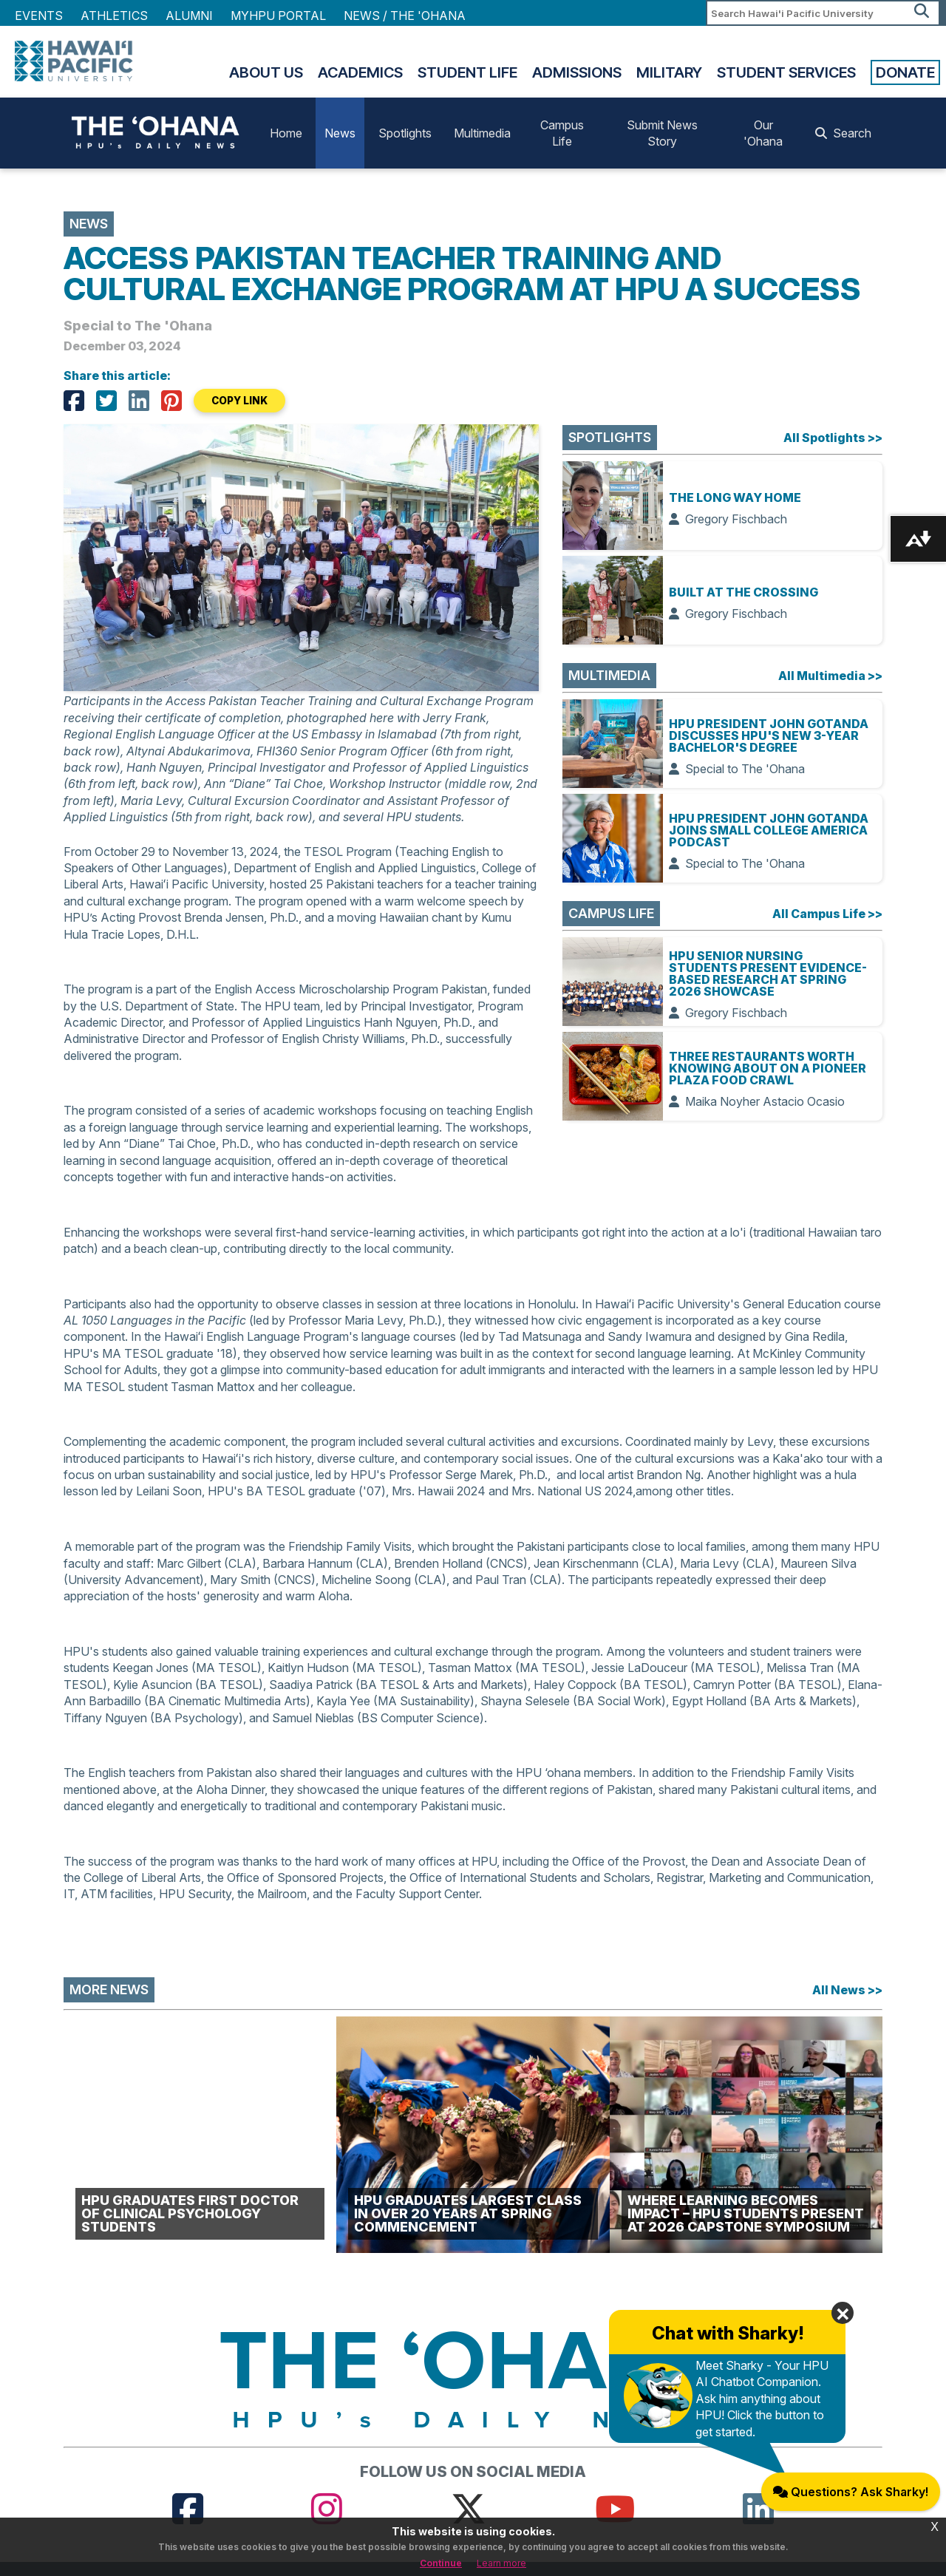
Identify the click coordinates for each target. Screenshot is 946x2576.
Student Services (786, 72)
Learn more (501, 2563)
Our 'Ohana (763, 133)
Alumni (189, 15)
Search (843, 133)
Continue (441, 2563)
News (339, 133)
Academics (360, 72)
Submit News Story (662, 133)
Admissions (577, 72)
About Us (266, 72)
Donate (905, 72)
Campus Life (562, 133)
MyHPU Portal (278, 15)
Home (286, 133)
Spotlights (405, 133)
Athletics (114, 15)
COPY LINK (239, 401)
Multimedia (482, 133)
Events (39, 15)
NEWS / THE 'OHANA (405, 15)
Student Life (467, 72)
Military (669, 72)
